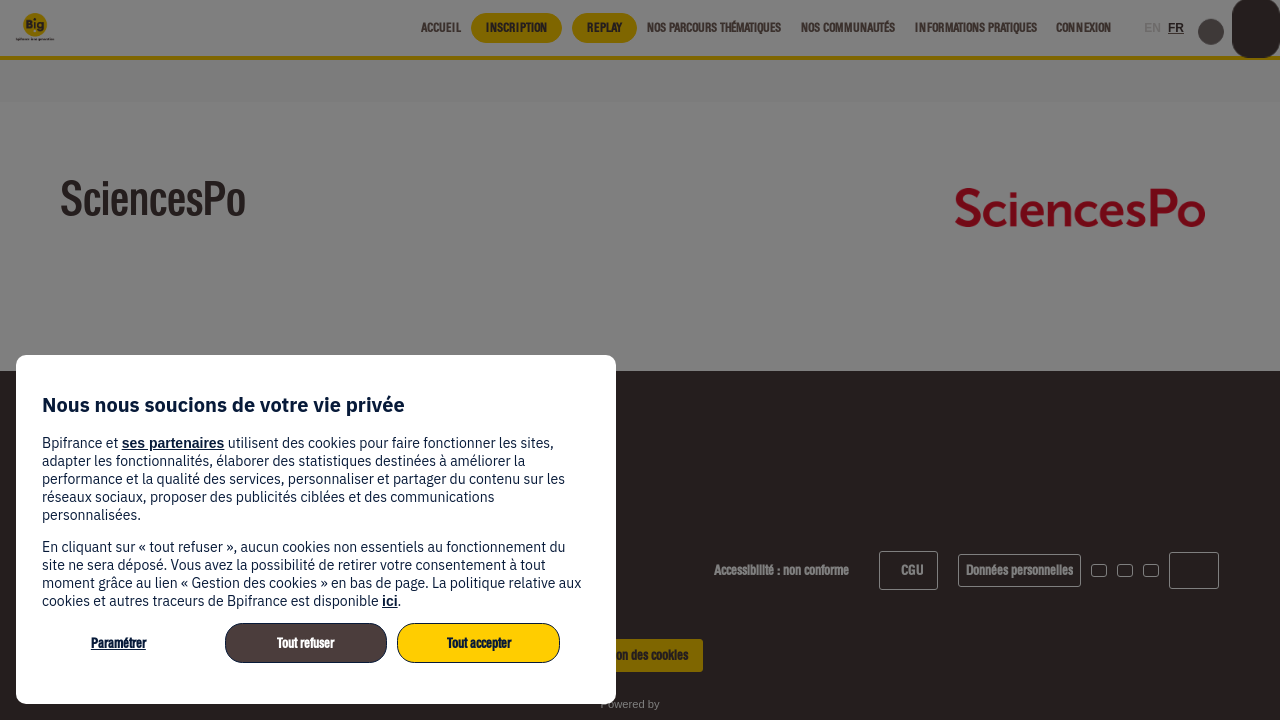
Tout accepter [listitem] (479, 643)
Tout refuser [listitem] (305, 643)
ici (390, 601)
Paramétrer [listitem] (118, 643)
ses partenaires (173, 443)
